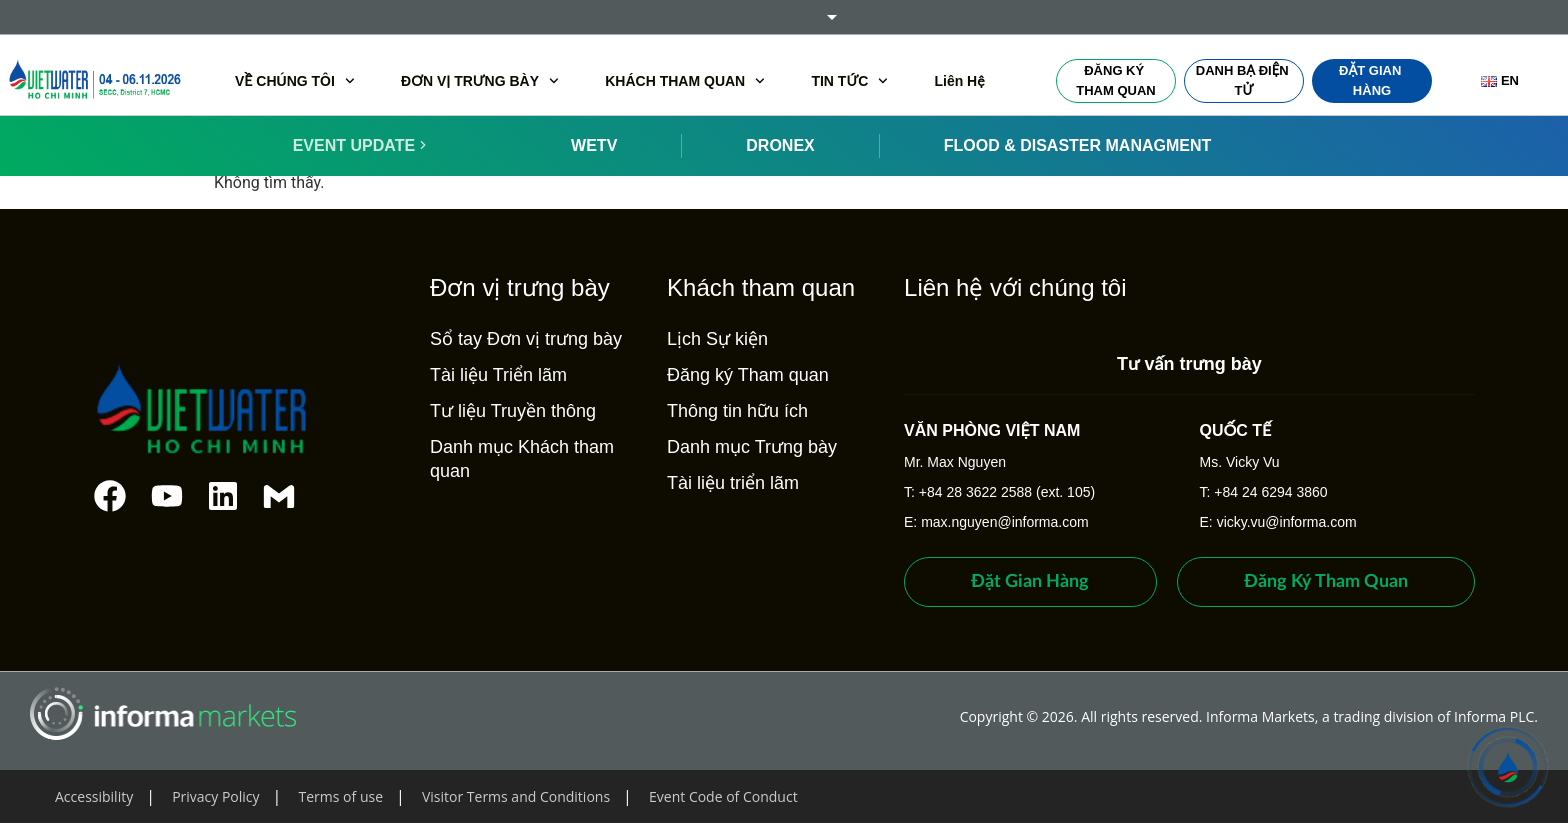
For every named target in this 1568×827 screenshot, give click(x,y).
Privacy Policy (215, 797)
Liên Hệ (959, 81)
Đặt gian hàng (1372, 80)
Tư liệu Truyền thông (506, 411)
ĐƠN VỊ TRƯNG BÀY (480, 81)
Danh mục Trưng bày (745, 447)
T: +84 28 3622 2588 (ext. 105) (992, 492)
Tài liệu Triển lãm (491, 375)
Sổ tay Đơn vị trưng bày (519, 339)
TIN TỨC (849, 81)
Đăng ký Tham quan (1115, 80)
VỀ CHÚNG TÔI (295, 81)
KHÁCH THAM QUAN (685, 81)
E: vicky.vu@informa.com (1278, 522)
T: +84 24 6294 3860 (1264, 492)
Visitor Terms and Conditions (516, 797)
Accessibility (94, 797)
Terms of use (341, 797)
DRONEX (780, 145)
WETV (594, 145)
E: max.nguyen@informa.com (989, 522)
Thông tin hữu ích (730, 411)
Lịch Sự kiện (710, 339)
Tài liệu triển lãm (726, 483)
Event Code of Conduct (723, 797)
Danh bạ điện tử (1244, 80)
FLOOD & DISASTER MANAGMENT (1078, 145)
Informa (784, 17)
